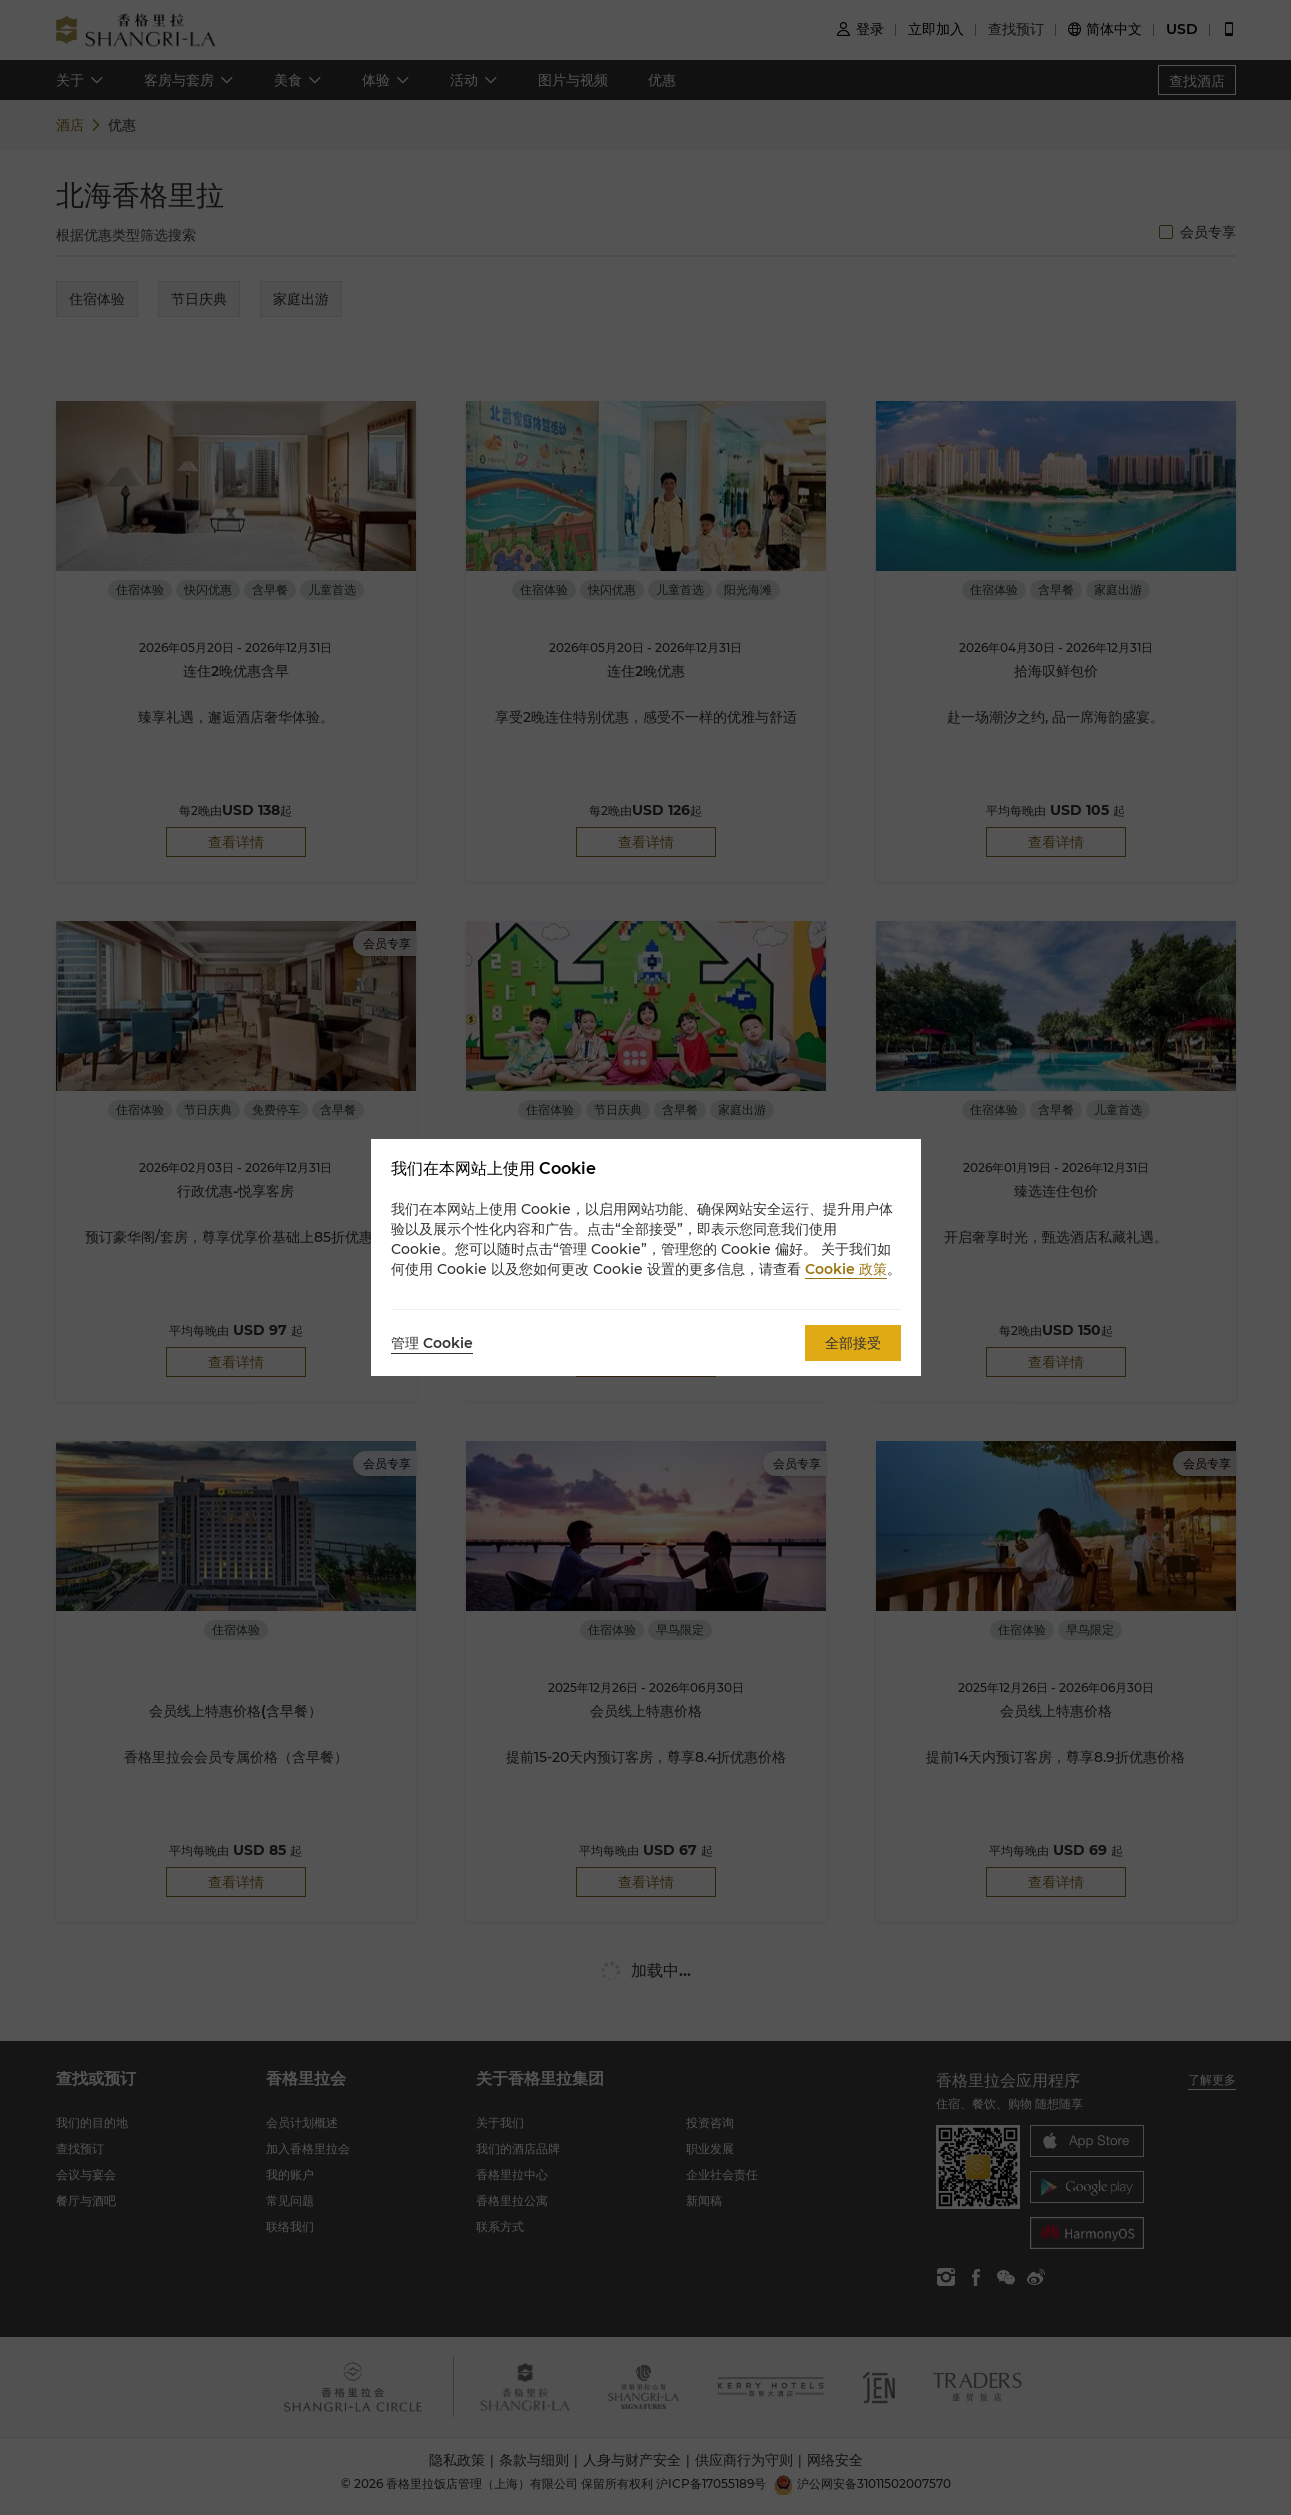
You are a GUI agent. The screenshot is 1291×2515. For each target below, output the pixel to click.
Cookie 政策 (846, 1269)
